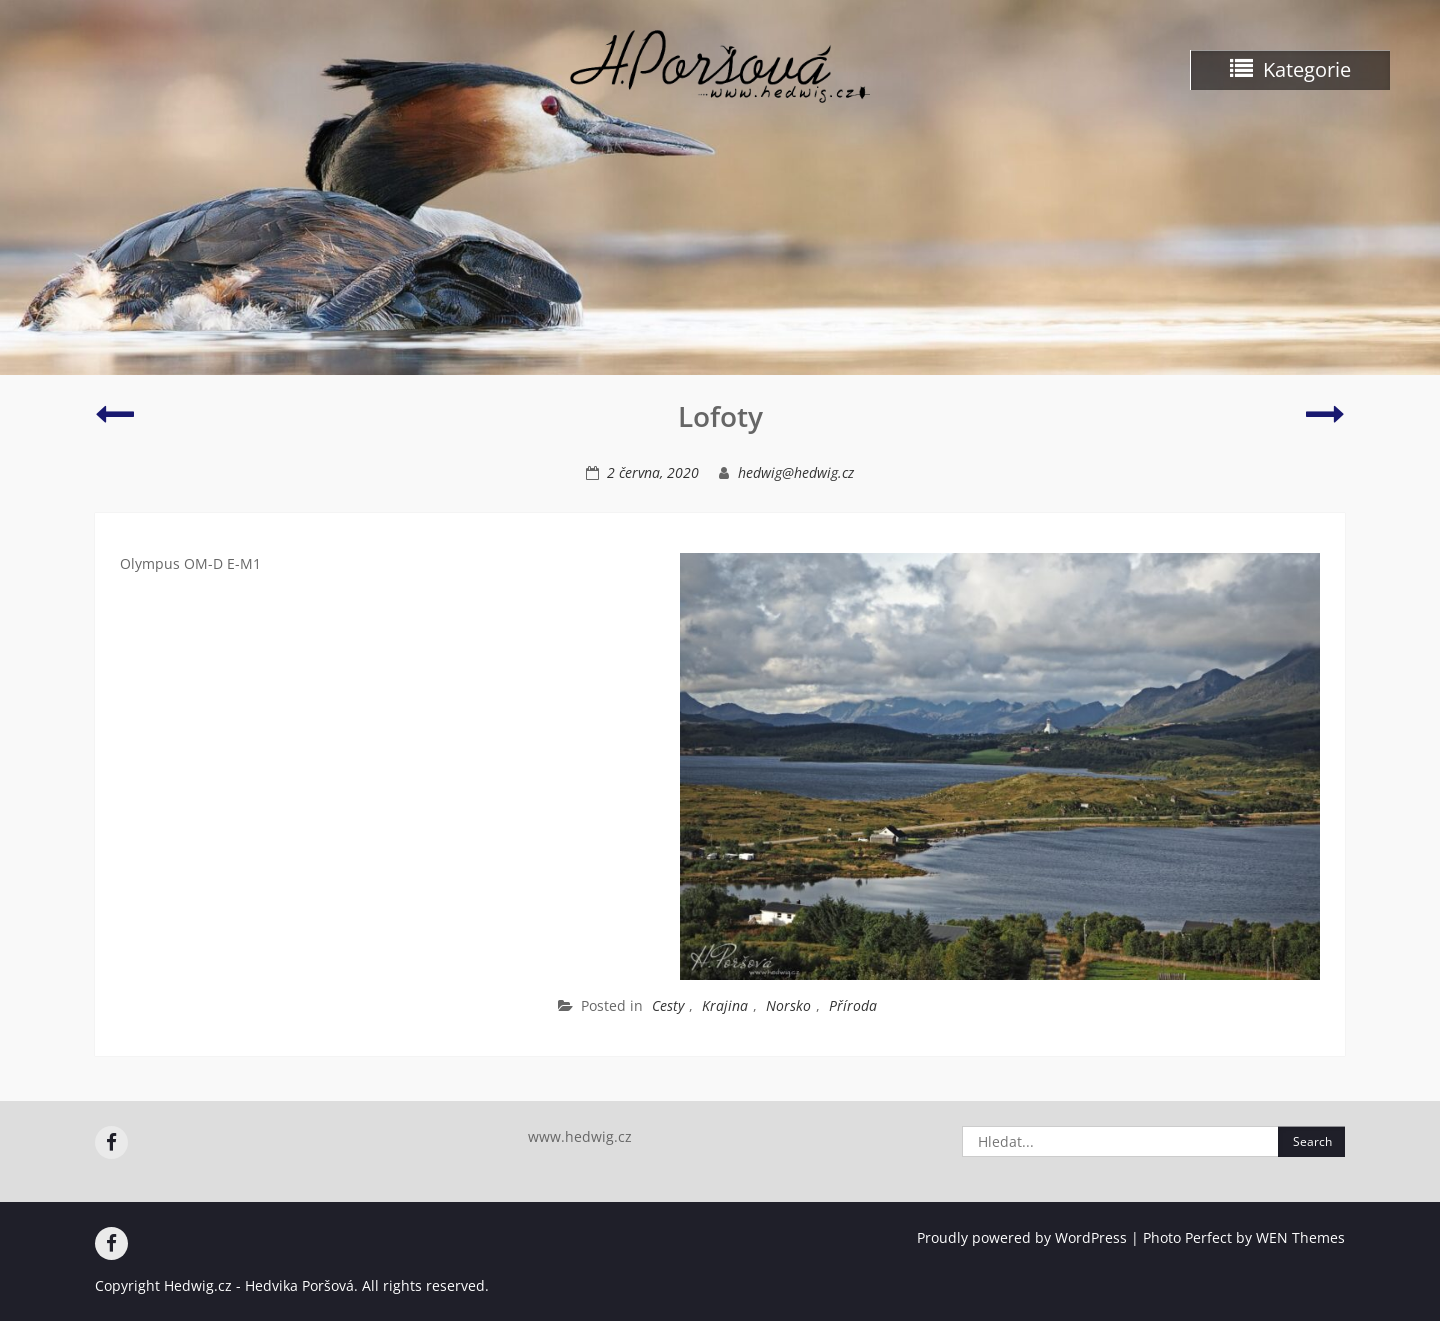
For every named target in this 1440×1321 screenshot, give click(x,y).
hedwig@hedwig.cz (796, 472)
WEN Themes (1300, 1237)
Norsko (788, 1005)
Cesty (668, 1005)
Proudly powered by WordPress (1022, 1237)
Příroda (853, 1005)
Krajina (725, 1005)
